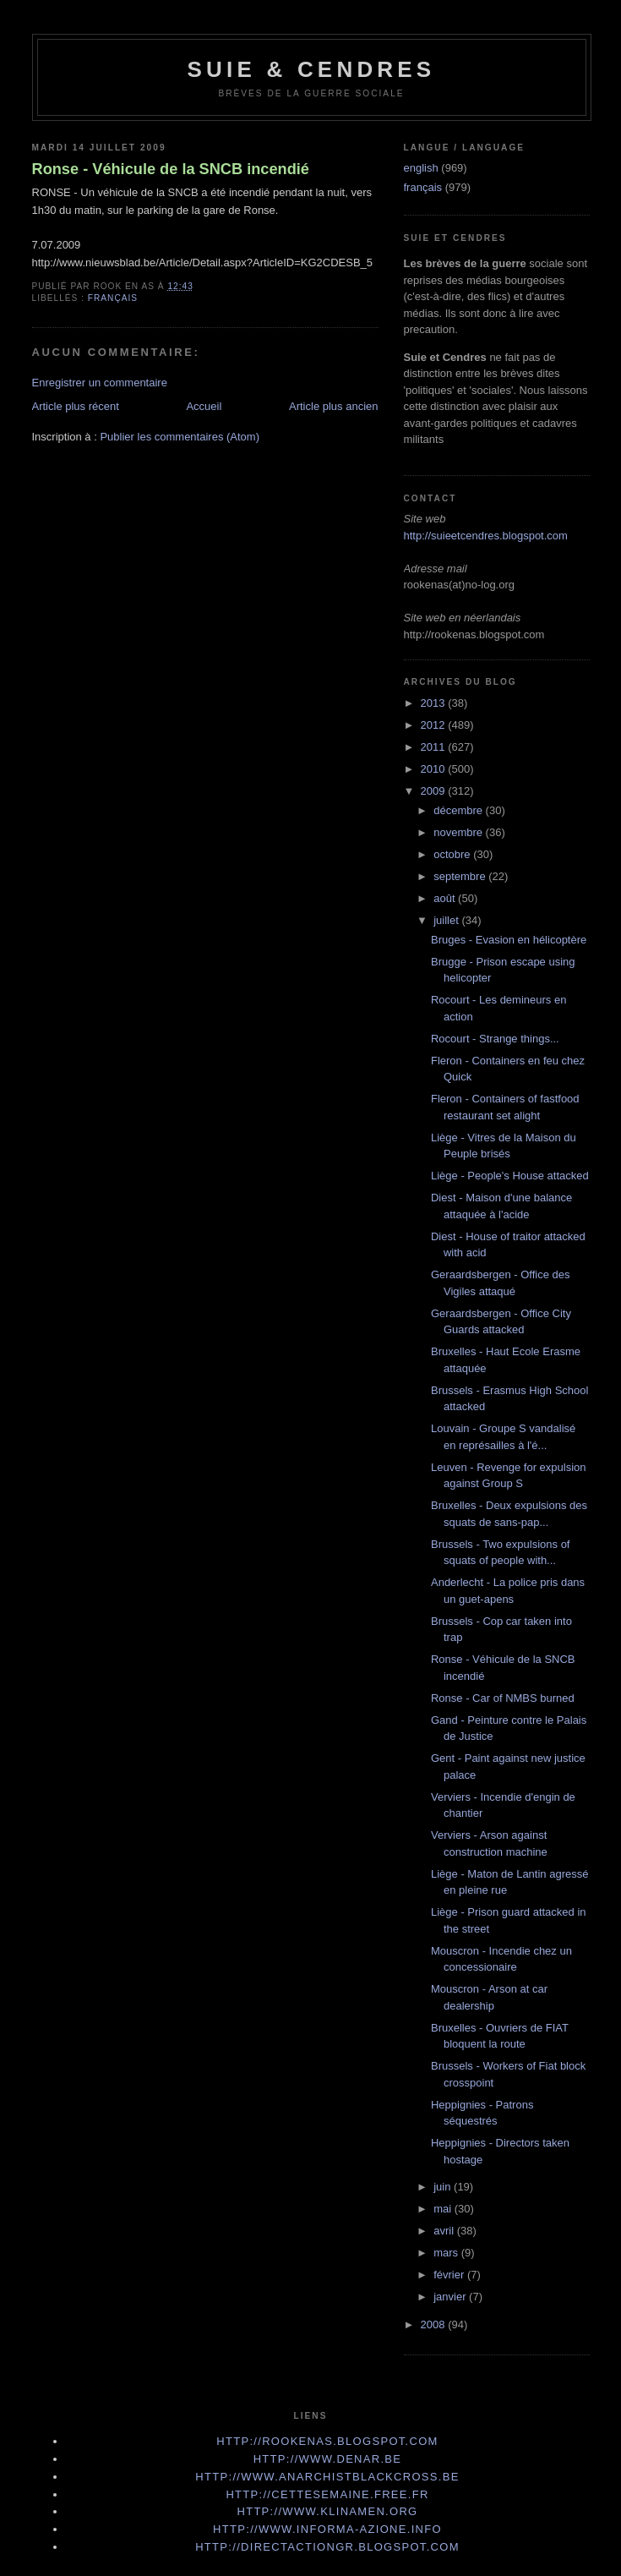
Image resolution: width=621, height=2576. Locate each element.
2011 (435, 747)
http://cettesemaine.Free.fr (327, 2494)
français (113, 298)
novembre (459, 832)
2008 (435, 2324)
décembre (459, 810)
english (421, 167)
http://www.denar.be (327, 2459)
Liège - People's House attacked (510, 1175)
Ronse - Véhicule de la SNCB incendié (170, 169)
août (445, 898)
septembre (460, 876)
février (450, 2274)
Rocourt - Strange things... (495, 1038)
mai (444, 2208)
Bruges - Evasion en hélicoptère (508, 939)
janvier (451, 2296)
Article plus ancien (334, 406)
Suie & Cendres (312, 69)
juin (443, 2186)
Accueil (203, 406)
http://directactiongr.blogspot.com (327, 2546)
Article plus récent (75, 406)
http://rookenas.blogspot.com (327, 2441)
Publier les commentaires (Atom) (179, 436)
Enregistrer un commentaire (99, 382)
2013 (435, 703)
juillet (447, 920)
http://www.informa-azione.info (327, 2529)
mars (447, 2252)
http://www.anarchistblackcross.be (327, 2476)
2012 (435, 725)
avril (444, 2230)
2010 (435, 769)
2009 (435, 791)
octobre (453, 854)
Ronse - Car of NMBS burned (503, 1698)
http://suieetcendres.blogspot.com (486, 535)
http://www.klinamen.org (327, 2511)
